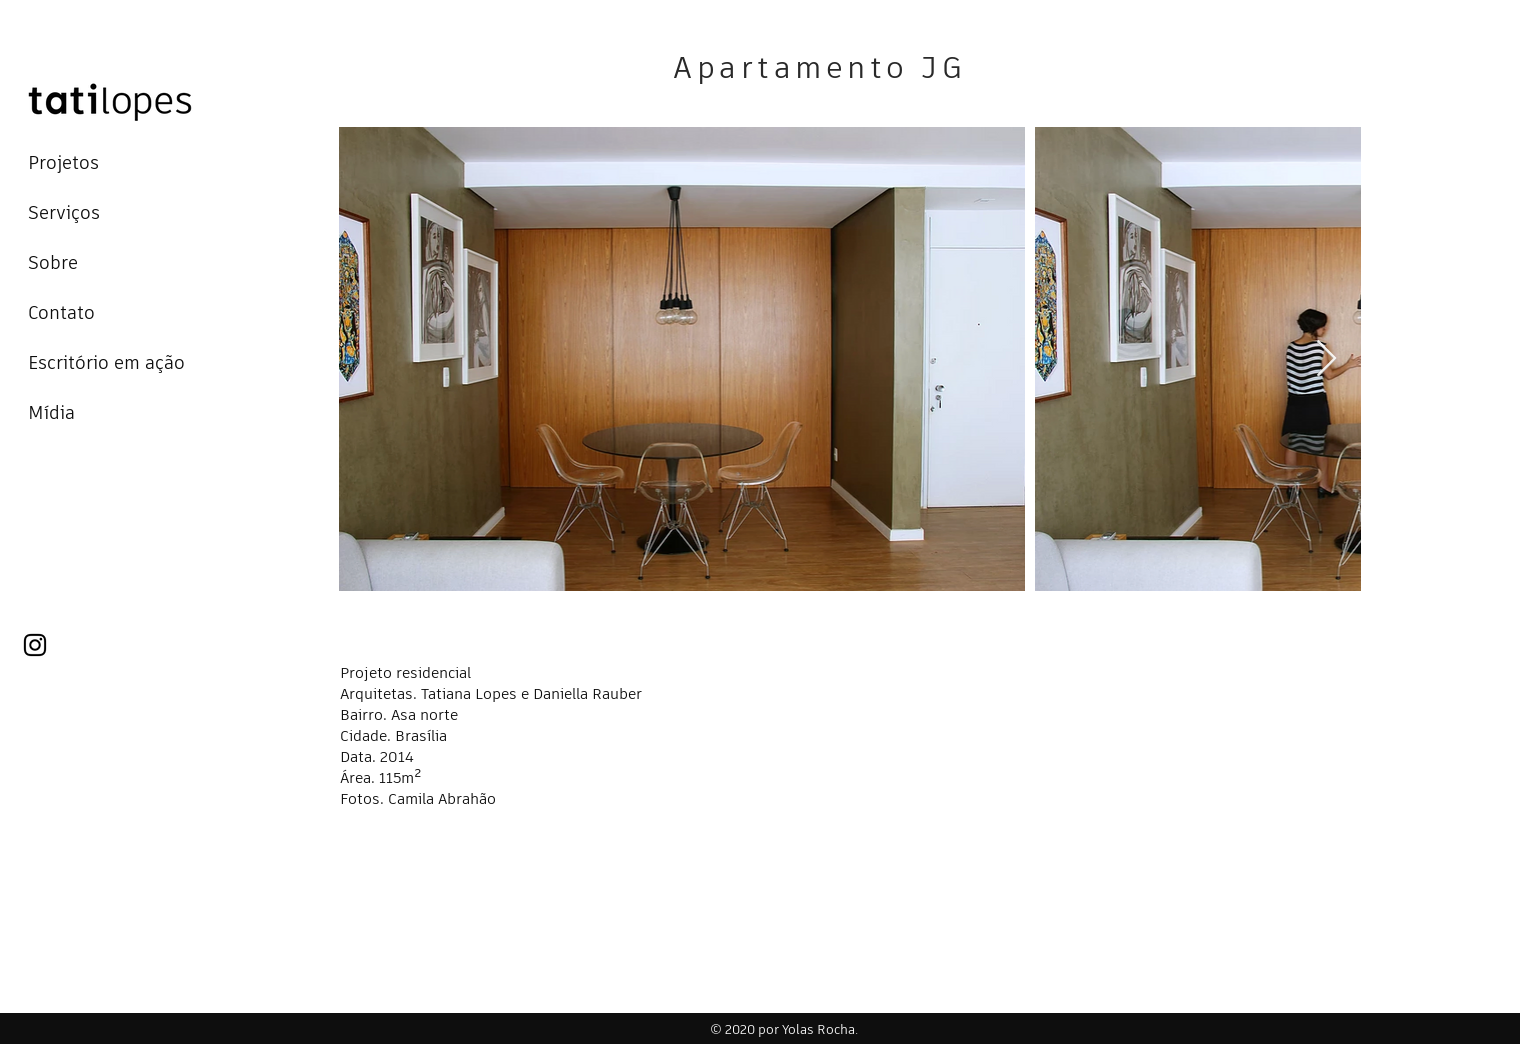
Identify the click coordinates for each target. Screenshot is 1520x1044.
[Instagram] (35, 645)
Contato (61, 312)
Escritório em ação (106, 362)
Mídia (51, 412)
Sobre (53, 262)
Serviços (64, 212)
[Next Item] (1326, 359)
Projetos (63, 162)
